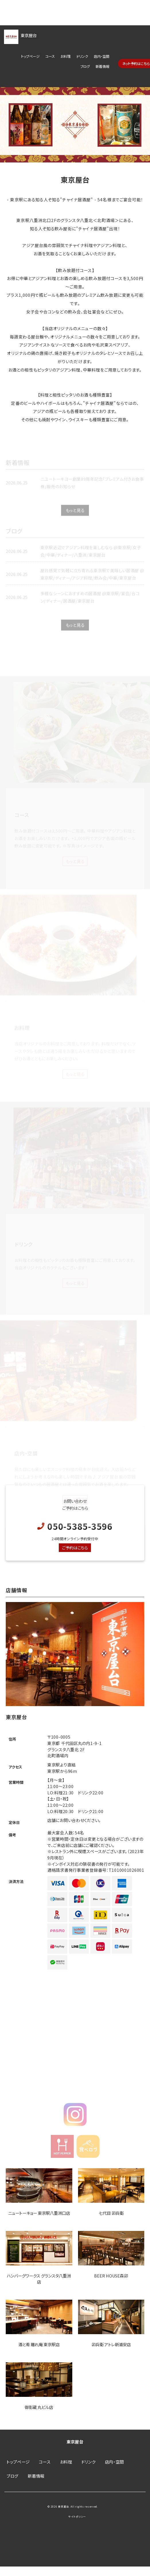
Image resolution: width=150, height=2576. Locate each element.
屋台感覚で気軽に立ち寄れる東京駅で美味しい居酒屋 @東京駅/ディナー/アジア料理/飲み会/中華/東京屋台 (92, 580)
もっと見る (75, 516)
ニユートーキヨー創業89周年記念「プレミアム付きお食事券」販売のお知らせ (92, 488)
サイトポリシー (77, 2517)
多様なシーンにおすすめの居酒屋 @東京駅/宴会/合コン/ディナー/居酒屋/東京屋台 (90, 603)
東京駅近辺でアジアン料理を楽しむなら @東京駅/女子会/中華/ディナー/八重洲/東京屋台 (90, 557)
